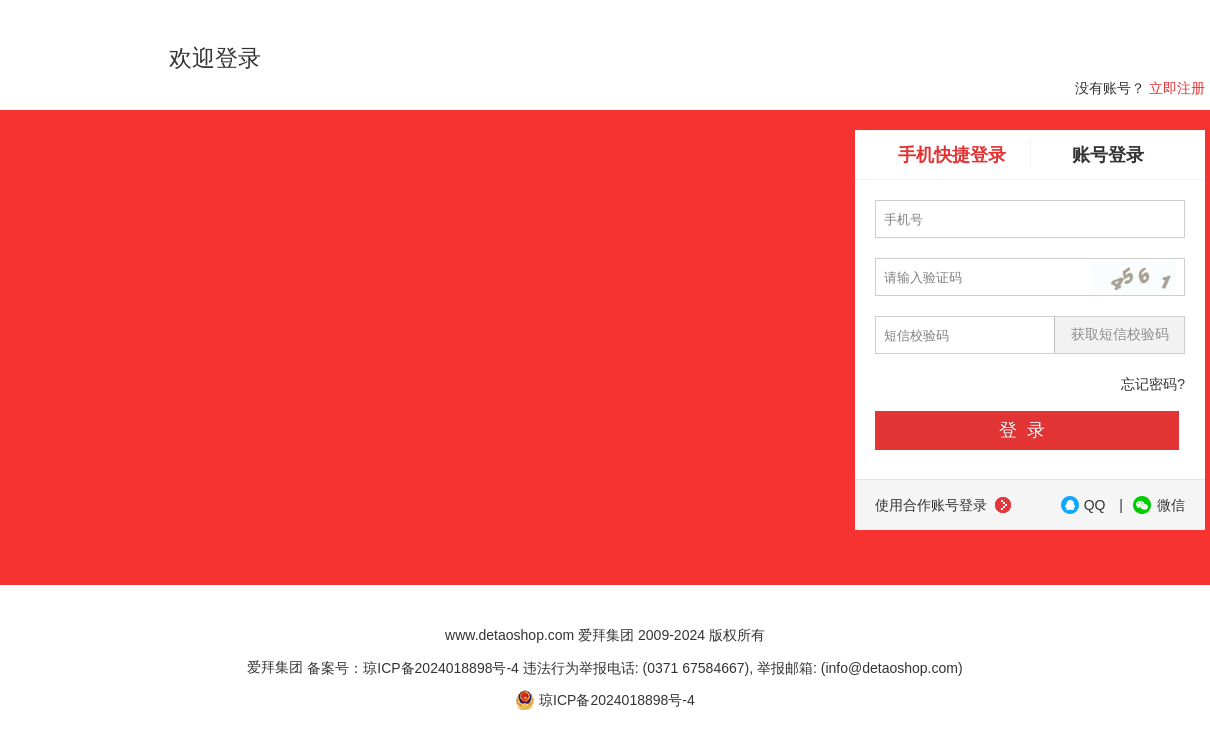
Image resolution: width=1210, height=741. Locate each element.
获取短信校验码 (1120, 334)
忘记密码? (1153, 384)
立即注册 (1177, 88)
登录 (1027, 430)
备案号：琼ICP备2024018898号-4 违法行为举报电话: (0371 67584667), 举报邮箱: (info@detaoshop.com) (634, 667)
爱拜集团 (275, 667)
